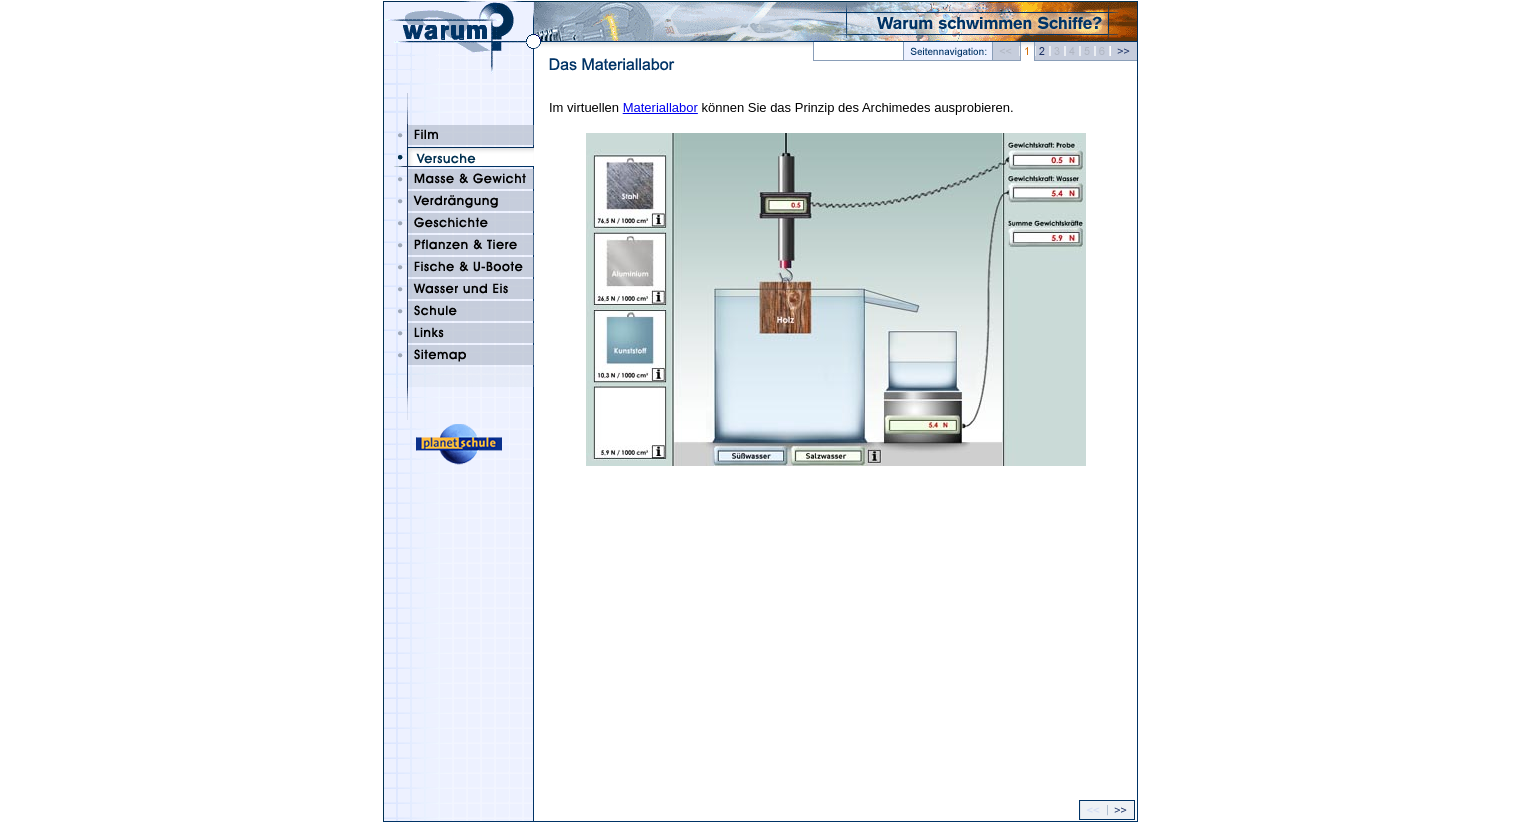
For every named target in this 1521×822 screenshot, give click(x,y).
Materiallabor (660, 107)
